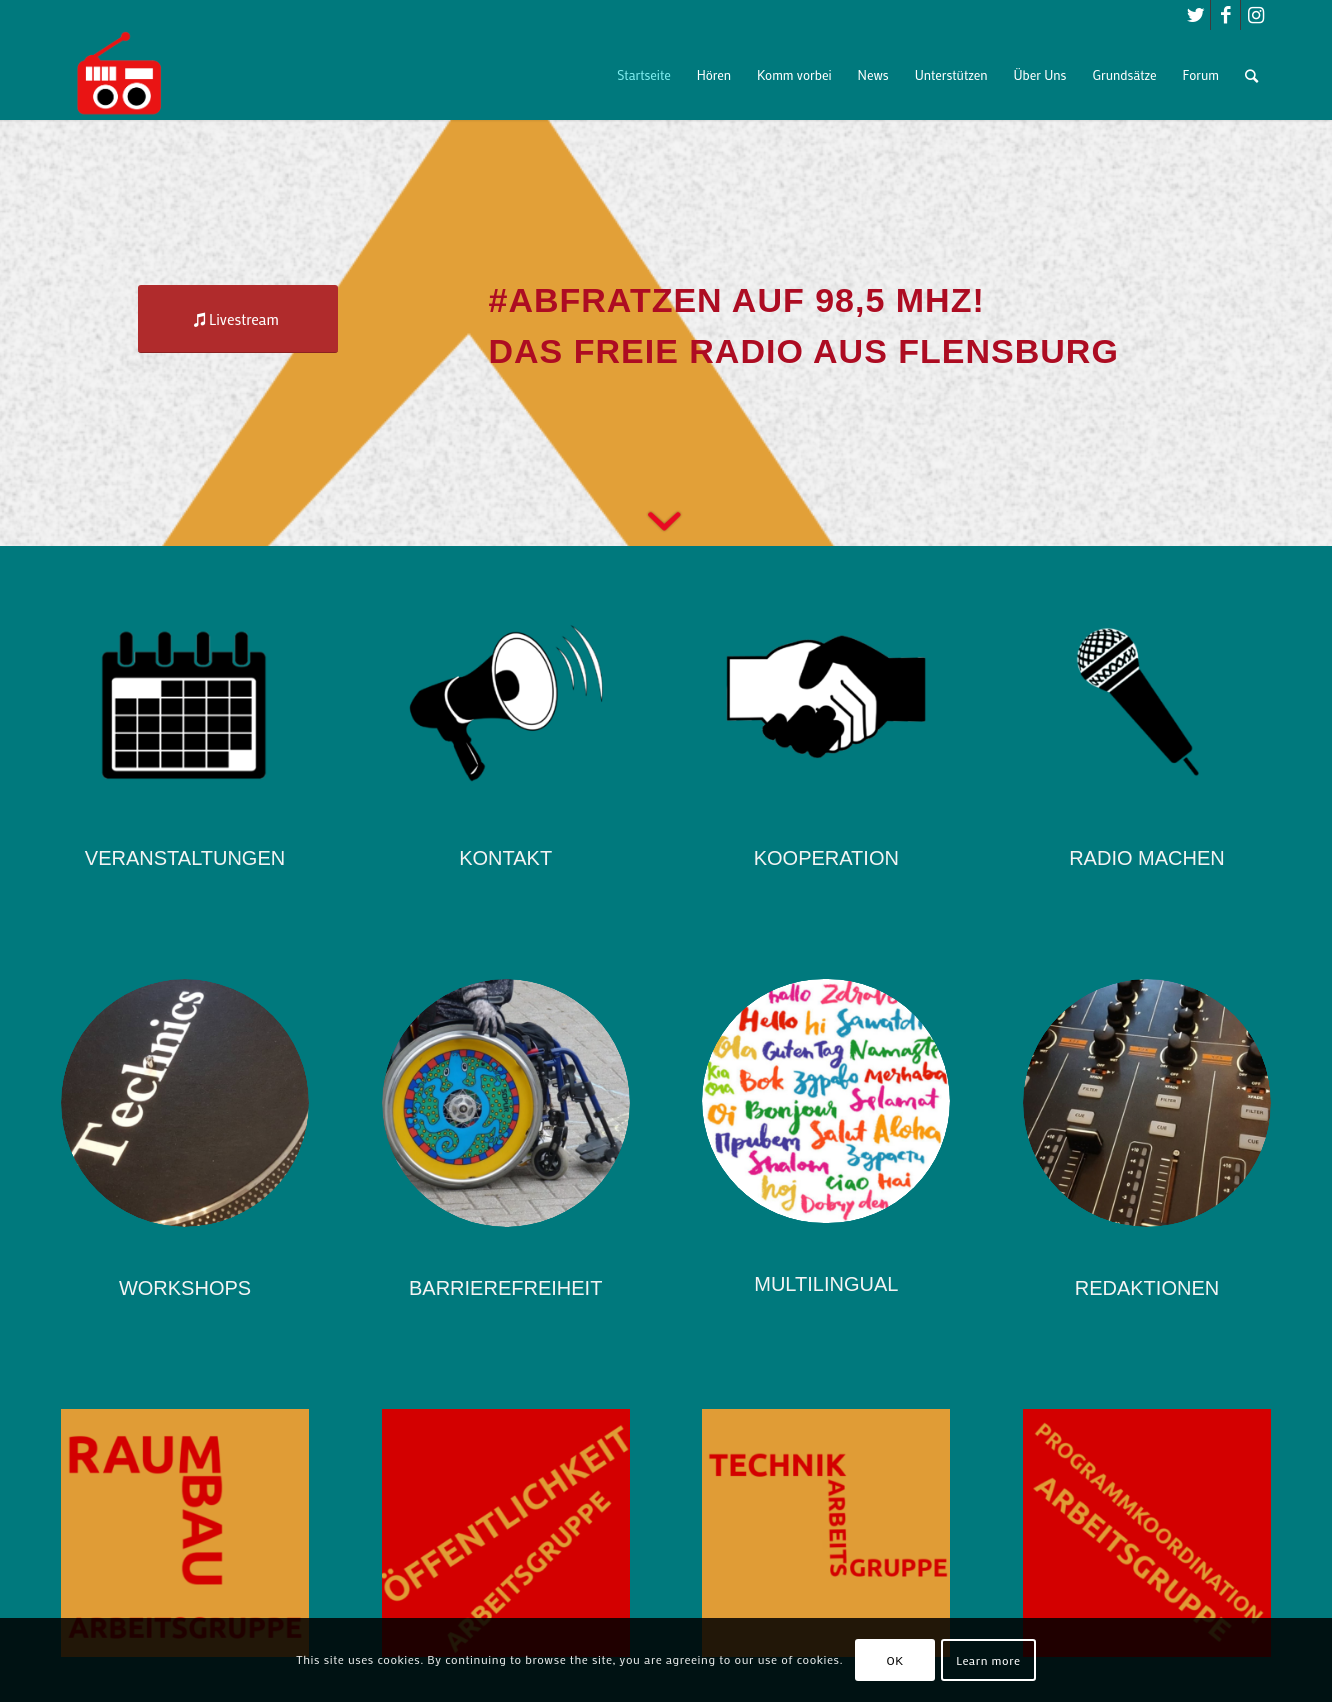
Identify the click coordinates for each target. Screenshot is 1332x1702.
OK (895, 1660)
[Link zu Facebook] (1225, 15)
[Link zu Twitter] (1195, 15)
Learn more (988, 1660)
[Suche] (1251, 75)
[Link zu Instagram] (1256, 15)
